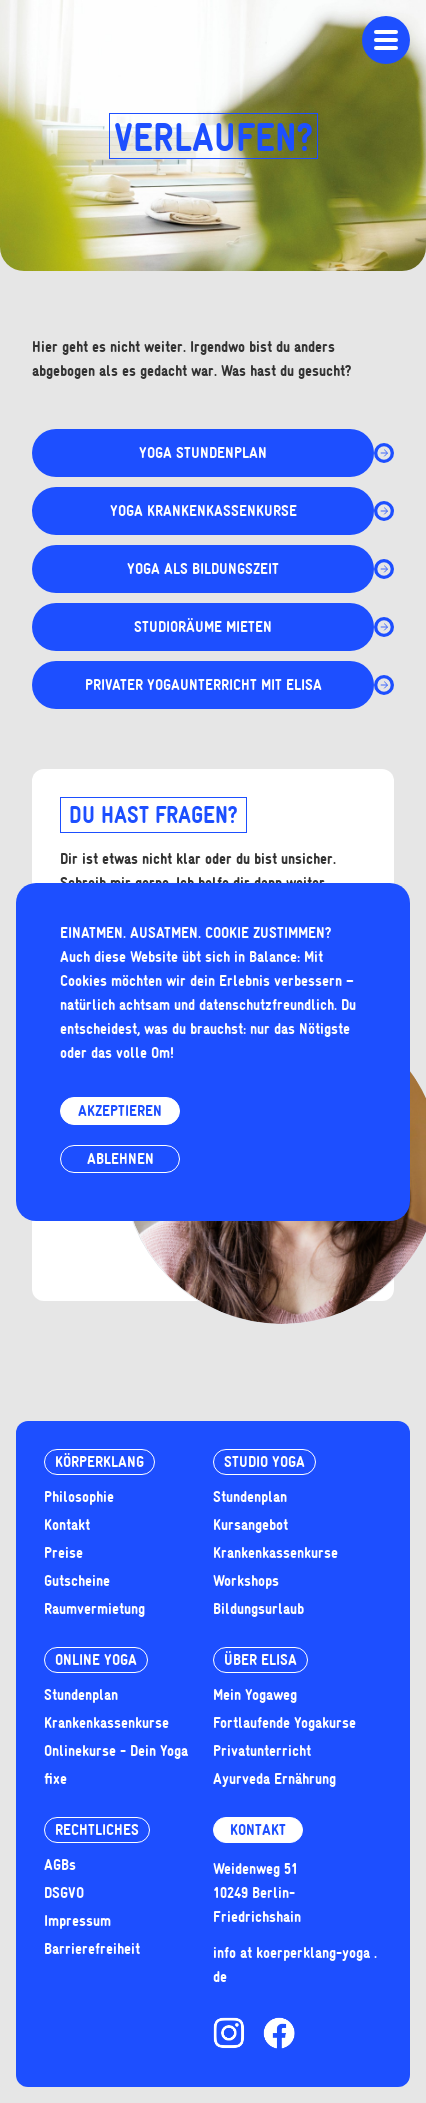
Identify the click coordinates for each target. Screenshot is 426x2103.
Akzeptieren (120, 1111)
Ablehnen (120, 1159)
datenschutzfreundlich (266, 1005)
